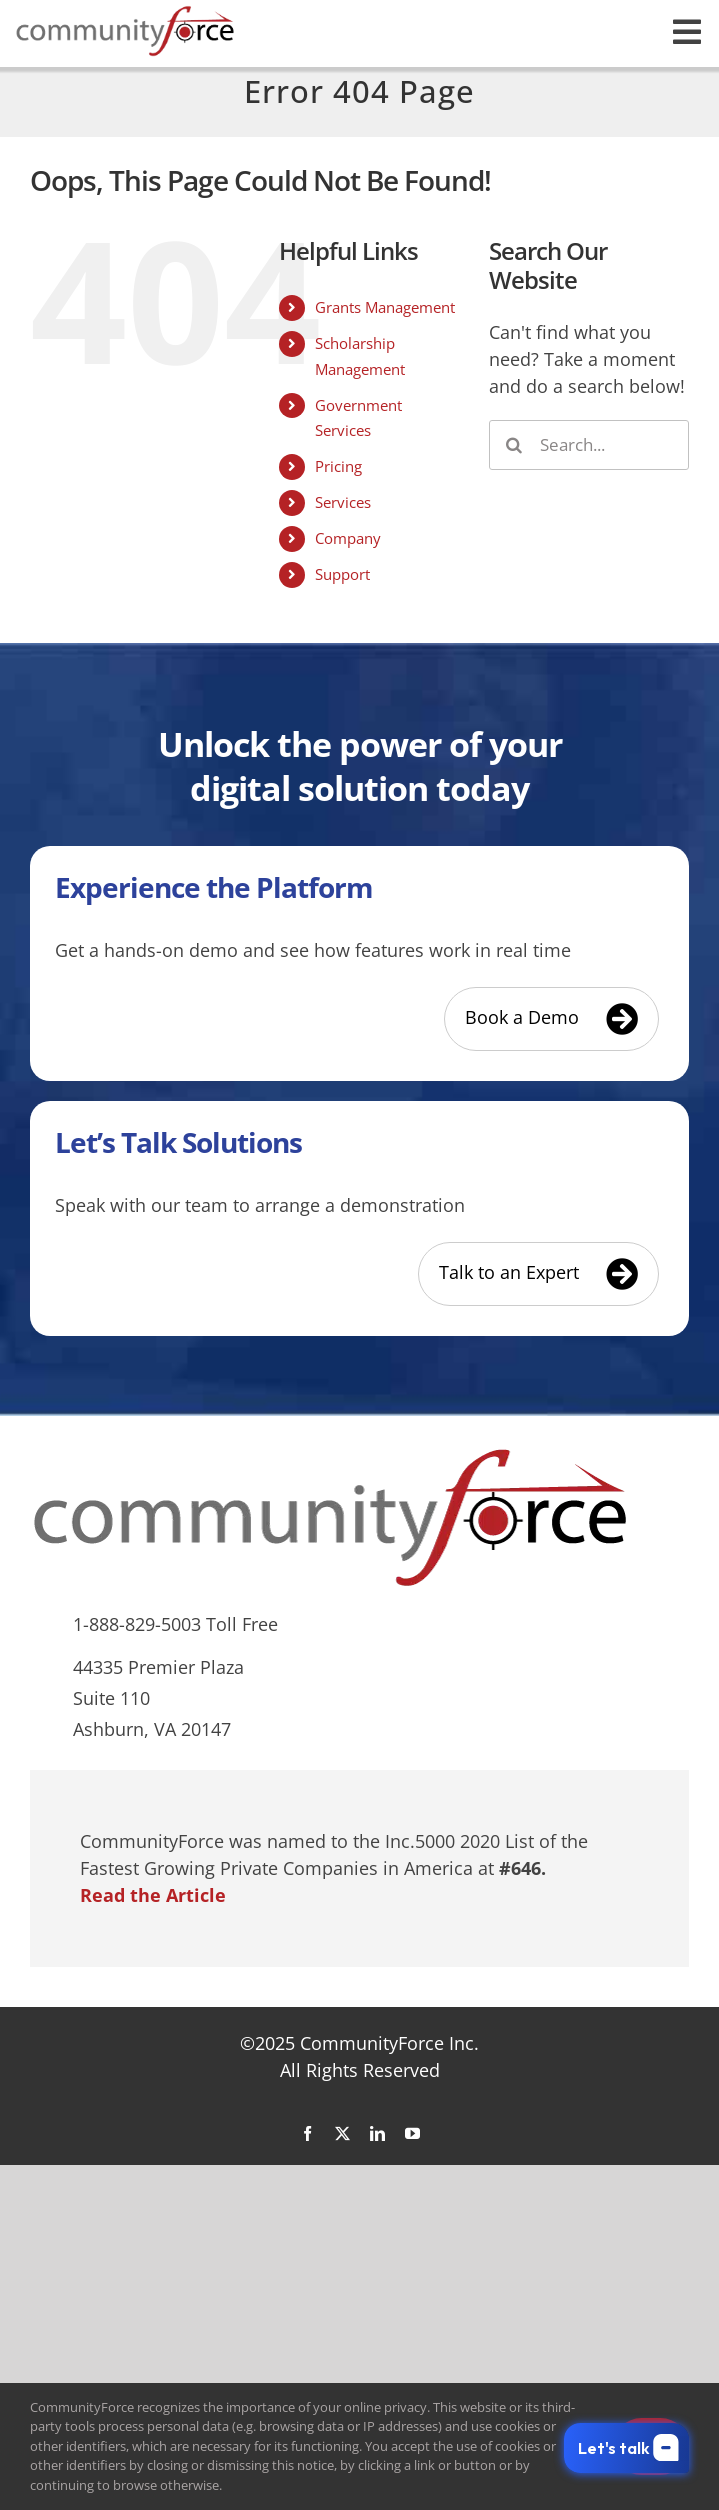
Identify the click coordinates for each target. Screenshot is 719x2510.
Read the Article (153, 1895)
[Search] (514, 445)
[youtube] (412, 2133)
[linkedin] (377, 2133)
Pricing (338, 466)
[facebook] (307, 2133)
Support (342, 574)
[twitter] (342, 2133)
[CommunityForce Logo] (125, 14)
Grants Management (385, 307)
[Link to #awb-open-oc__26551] (687, 32)
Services (343, 502)
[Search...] (589, 445)
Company (348, 538)
